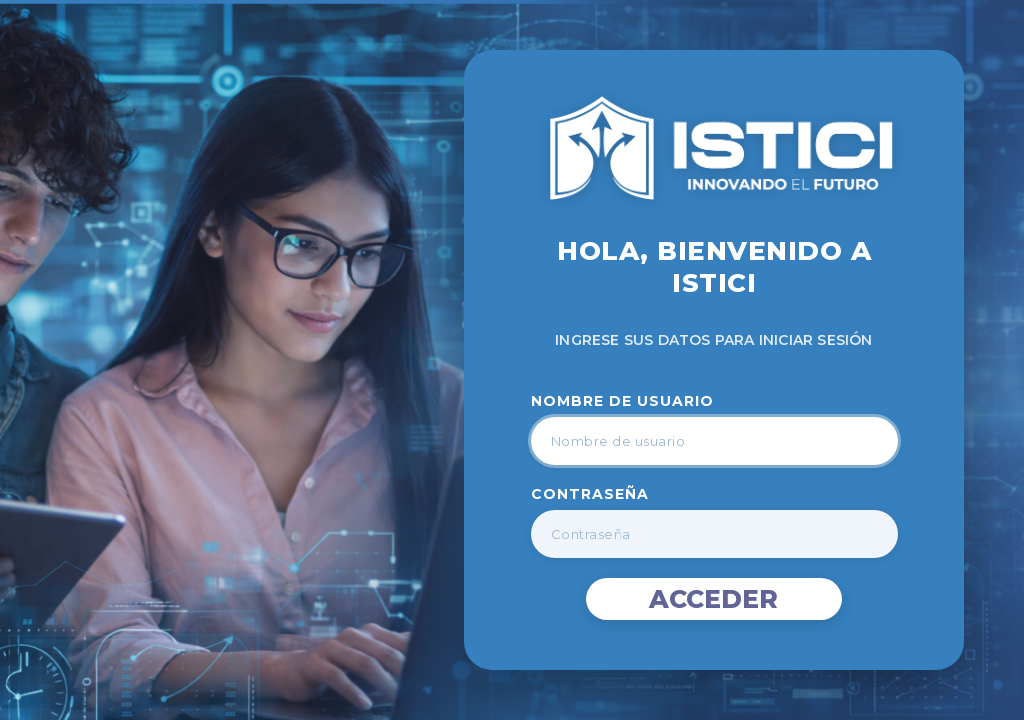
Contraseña (590, 494)
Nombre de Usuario (622, 401)
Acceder (713, 599)
